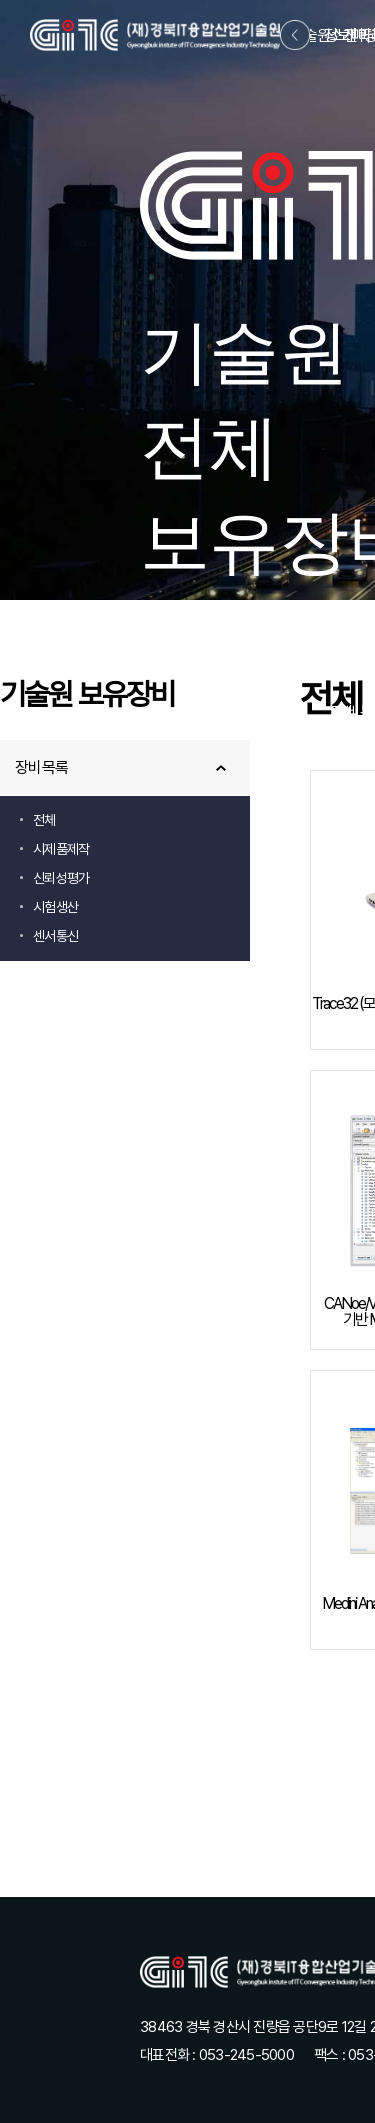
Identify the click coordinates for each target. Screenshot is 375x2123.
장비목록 (41, 767)
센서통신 (55, 936)
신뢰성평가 (61, 878)
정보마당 (350, 35)
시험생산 (55, 907)
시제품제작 (61, 849)
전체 (44, 820)
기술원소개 (323, 35)
